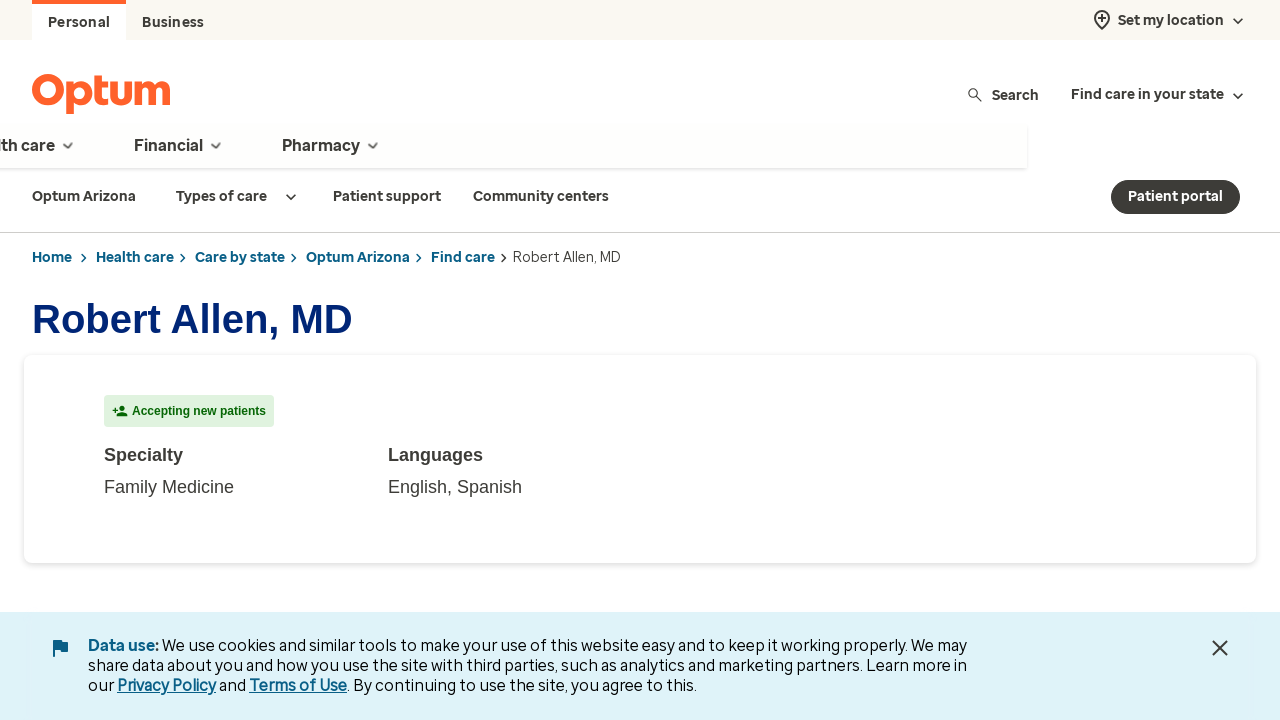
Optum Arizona (358, 257)
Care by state (240, 257)
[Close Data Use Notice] (1220, 648)
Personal (79, 22)
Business (173, 22)
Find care (463, 257)
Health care (135, 257)
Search (1002, 94)
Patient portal (1175, 196)
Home (52, 257)
